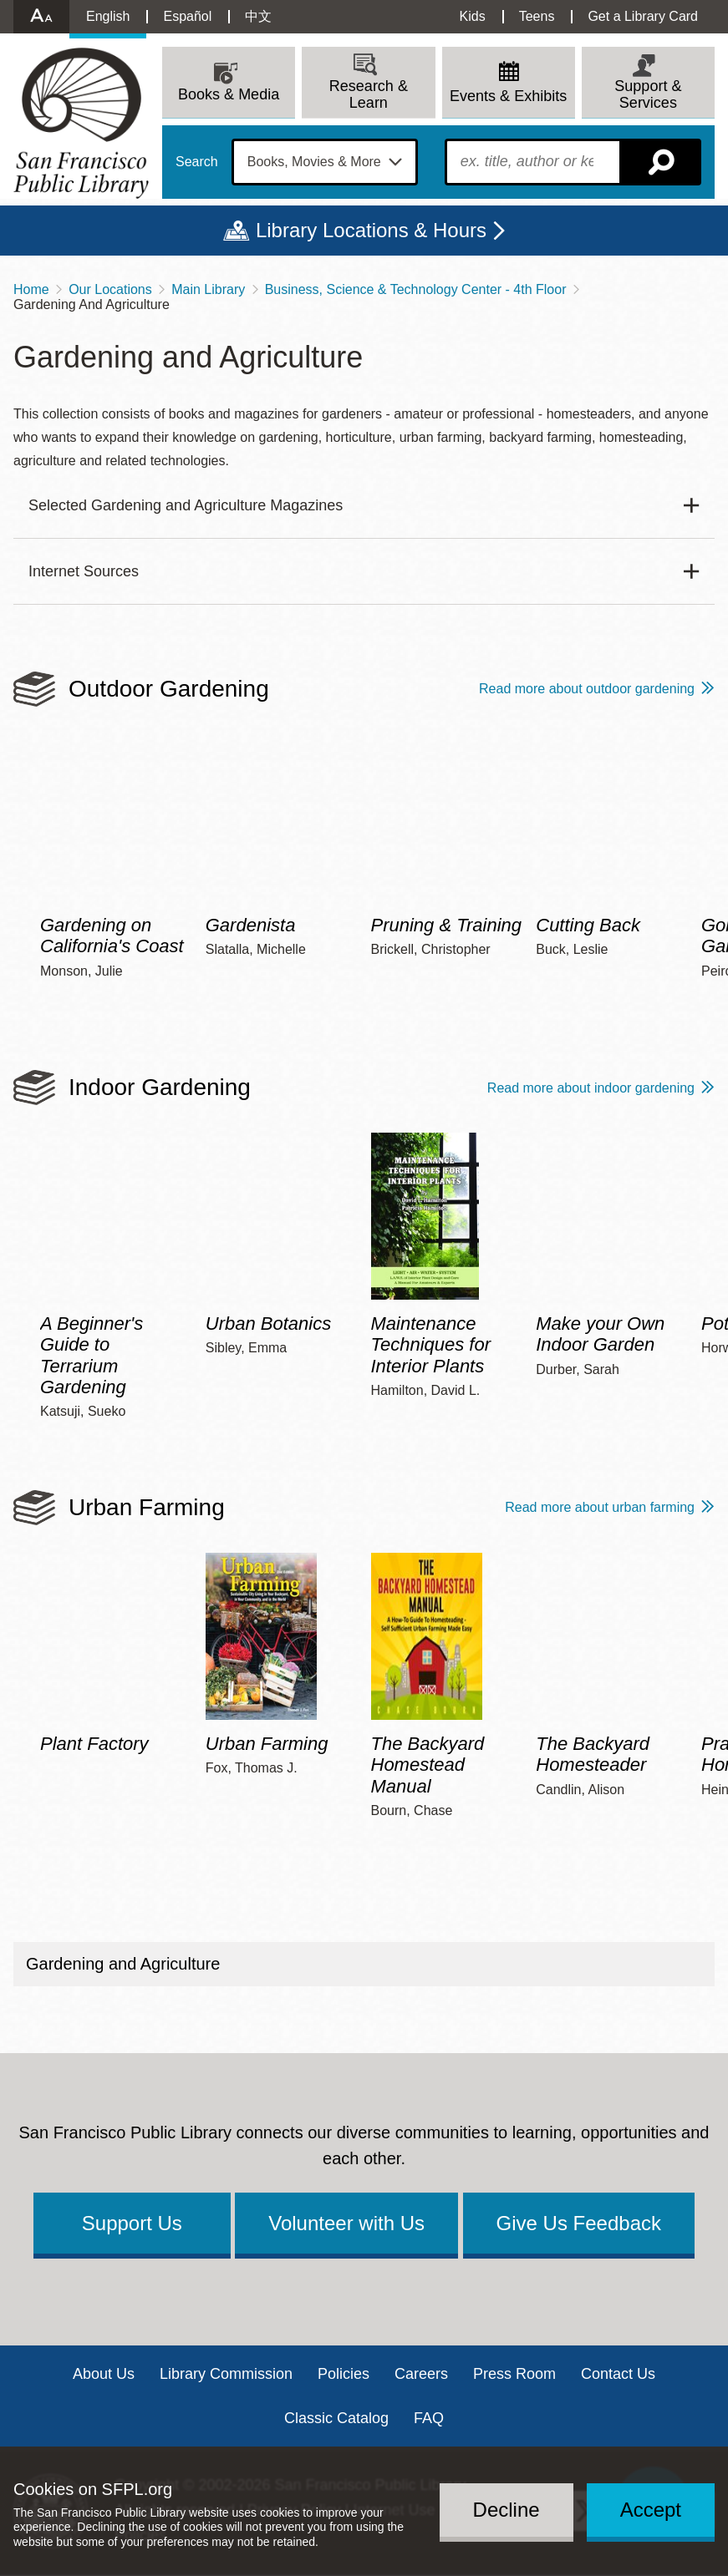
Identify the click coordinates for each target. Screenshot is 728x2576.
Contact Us (618, 2374)
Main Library (208, 289)
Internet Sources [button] (83, 571)
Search (197, 162)
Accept (650, 2509)
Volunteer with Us (346, 2223)
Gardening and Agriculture (123, 1964)
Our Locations (110, 289)
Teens (537, 16)
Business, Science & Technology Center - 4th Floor (416, 289)
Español (187, 16)
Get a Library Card (643, 16)
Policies (343, 2374)
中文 (258, 16)
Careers (421, 2374)
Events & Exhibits (508, 96)
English (108, 16)
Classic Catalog (336, 2418)
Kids (473, 16)
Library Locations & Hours (371, 230)
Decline (506, 2509)
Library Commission (226, 2374)
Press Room (514, 2374)
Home (31, 289)
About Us (104, 2374)
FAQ (429, 2418)
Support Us (132, 2223)
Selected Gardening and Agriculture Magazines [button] (185, 505)
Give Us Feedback (578, 2223)
